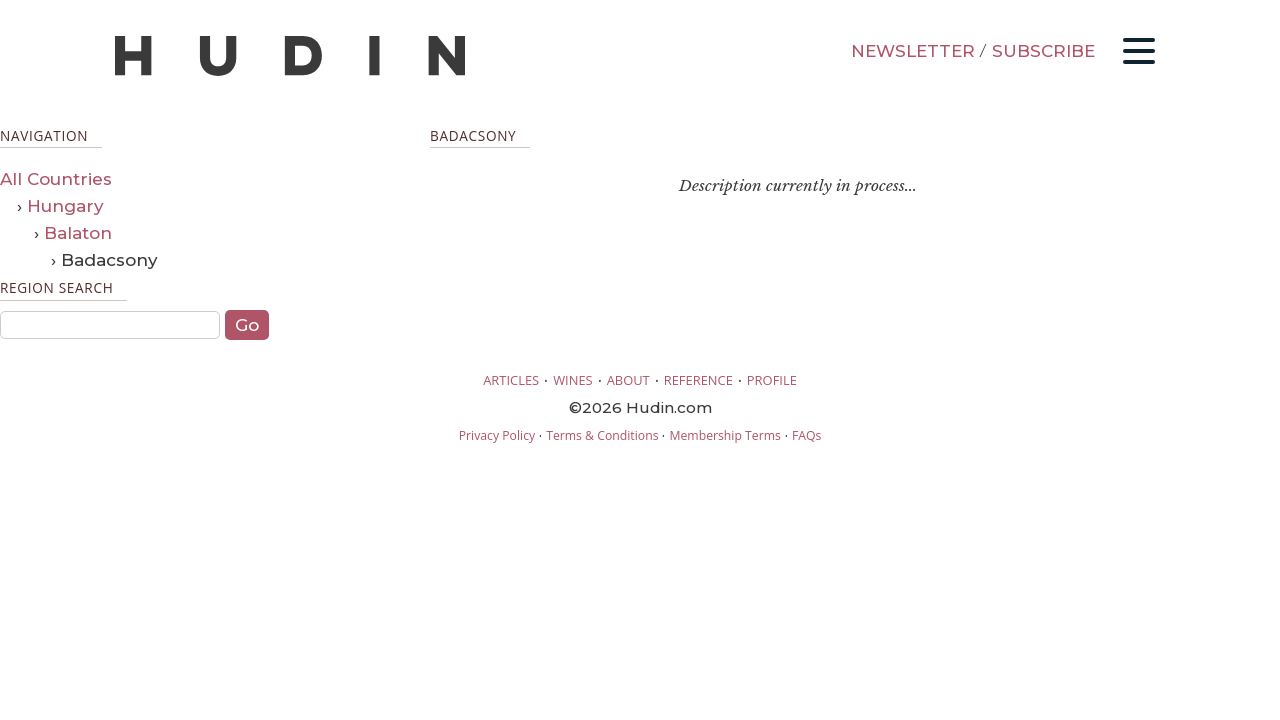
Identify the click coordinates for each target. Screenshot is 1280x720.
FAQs (806, 435)
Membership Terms (724, 435)
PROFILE (772, 380)
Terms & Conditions (602, 435)
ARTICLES (511, 380)
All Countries (56, 179)
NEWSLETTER (913, 51)
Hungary (65, 206)
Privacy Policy (497, 435)
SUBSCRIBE (1043, 51)
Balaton (78, 233)
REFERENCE (698, 380)
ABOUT (628, 380)
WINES (573, 380)
